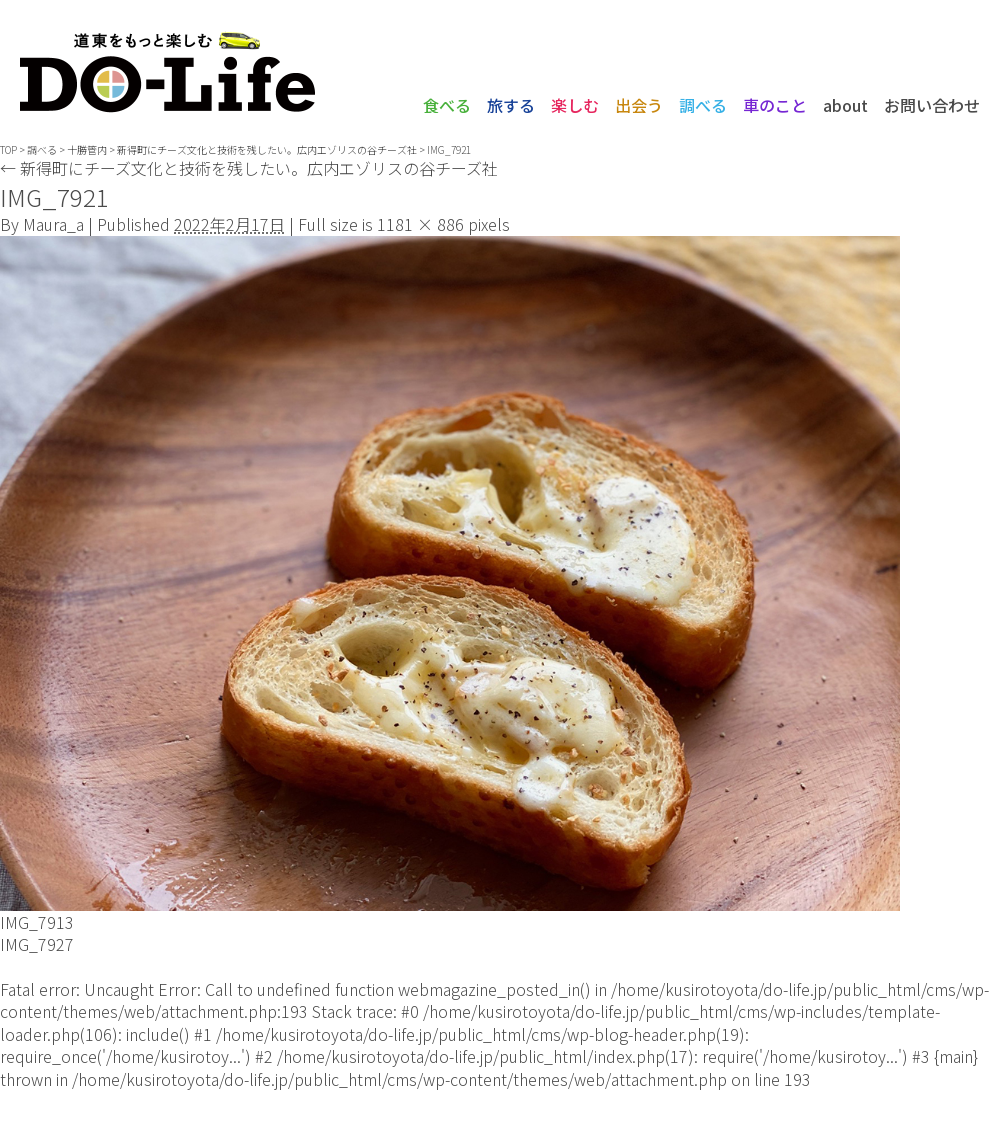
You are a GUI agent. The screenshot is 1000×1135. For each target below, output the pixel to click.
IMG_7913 (37, 922)
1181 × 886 (420, 224)
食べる (447, 105)
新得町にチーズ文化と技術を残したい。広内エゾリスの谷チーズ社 (249, 168)
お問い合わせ (932, 105)
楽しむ (575, 105)
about (845, 105)
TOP (8, 149)
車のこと (775, 105)
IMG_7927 (37, 944)
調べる (703, 105)
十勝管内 (87, 149)
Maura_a (53, 224)
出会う (639, 105)
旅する (511, 105)
